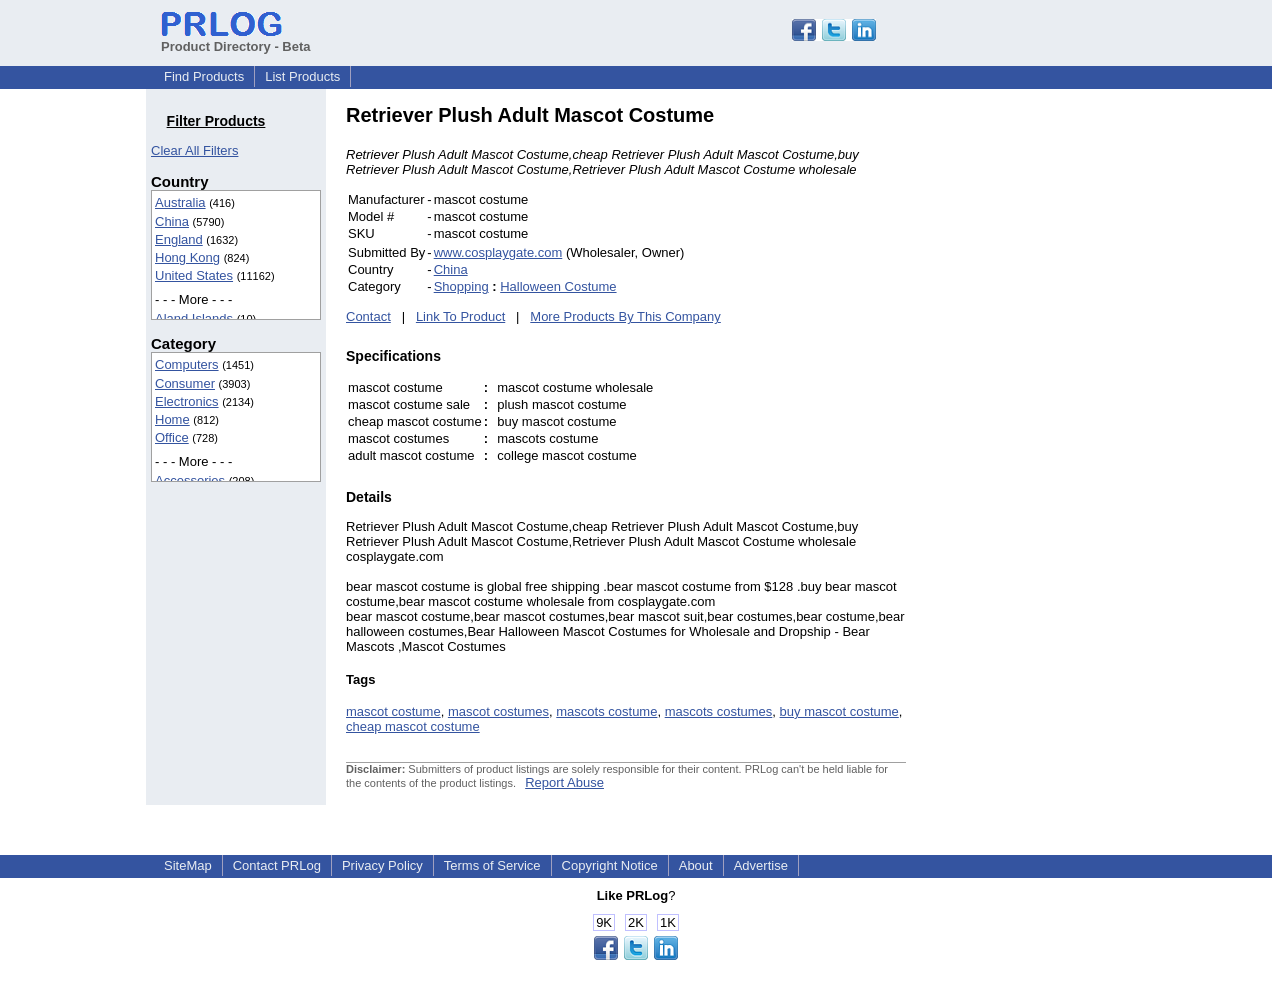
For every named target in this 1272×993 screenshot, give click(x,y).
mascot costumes (498, 711)
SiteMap (188, 865)
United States (194, 275)
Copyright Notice (610, 865)
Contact (368, 316)
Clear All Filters (194, 150)
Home (172, 419)
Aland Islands (194, 318)
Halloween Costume (558, 286)
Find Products (204, 76)
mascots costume (606, 711)
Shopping (461, 286)
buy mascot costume (839, 711)
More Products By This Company (625, 316)
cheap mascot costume (413, 726)
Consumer (185, 383)
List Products (302, 76)
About (696, 865)
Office (172, 437)
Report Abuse (564, 782)
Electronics (187, 401)
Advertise (761, 865)
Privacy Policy (382, 865)
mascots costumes (719, 711)
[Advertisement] (1041, 404)
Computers (187, 364)
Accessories (190, 480)
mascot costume (393, 711)
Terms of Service (492, 865)
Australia (180, 202)
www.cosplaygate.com (498, 252)
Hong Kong (187, 257)
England (179, 239)
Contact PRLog (277, 865)
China (172, 221)
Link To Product (460, 316)
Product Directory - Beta (236, 39)
